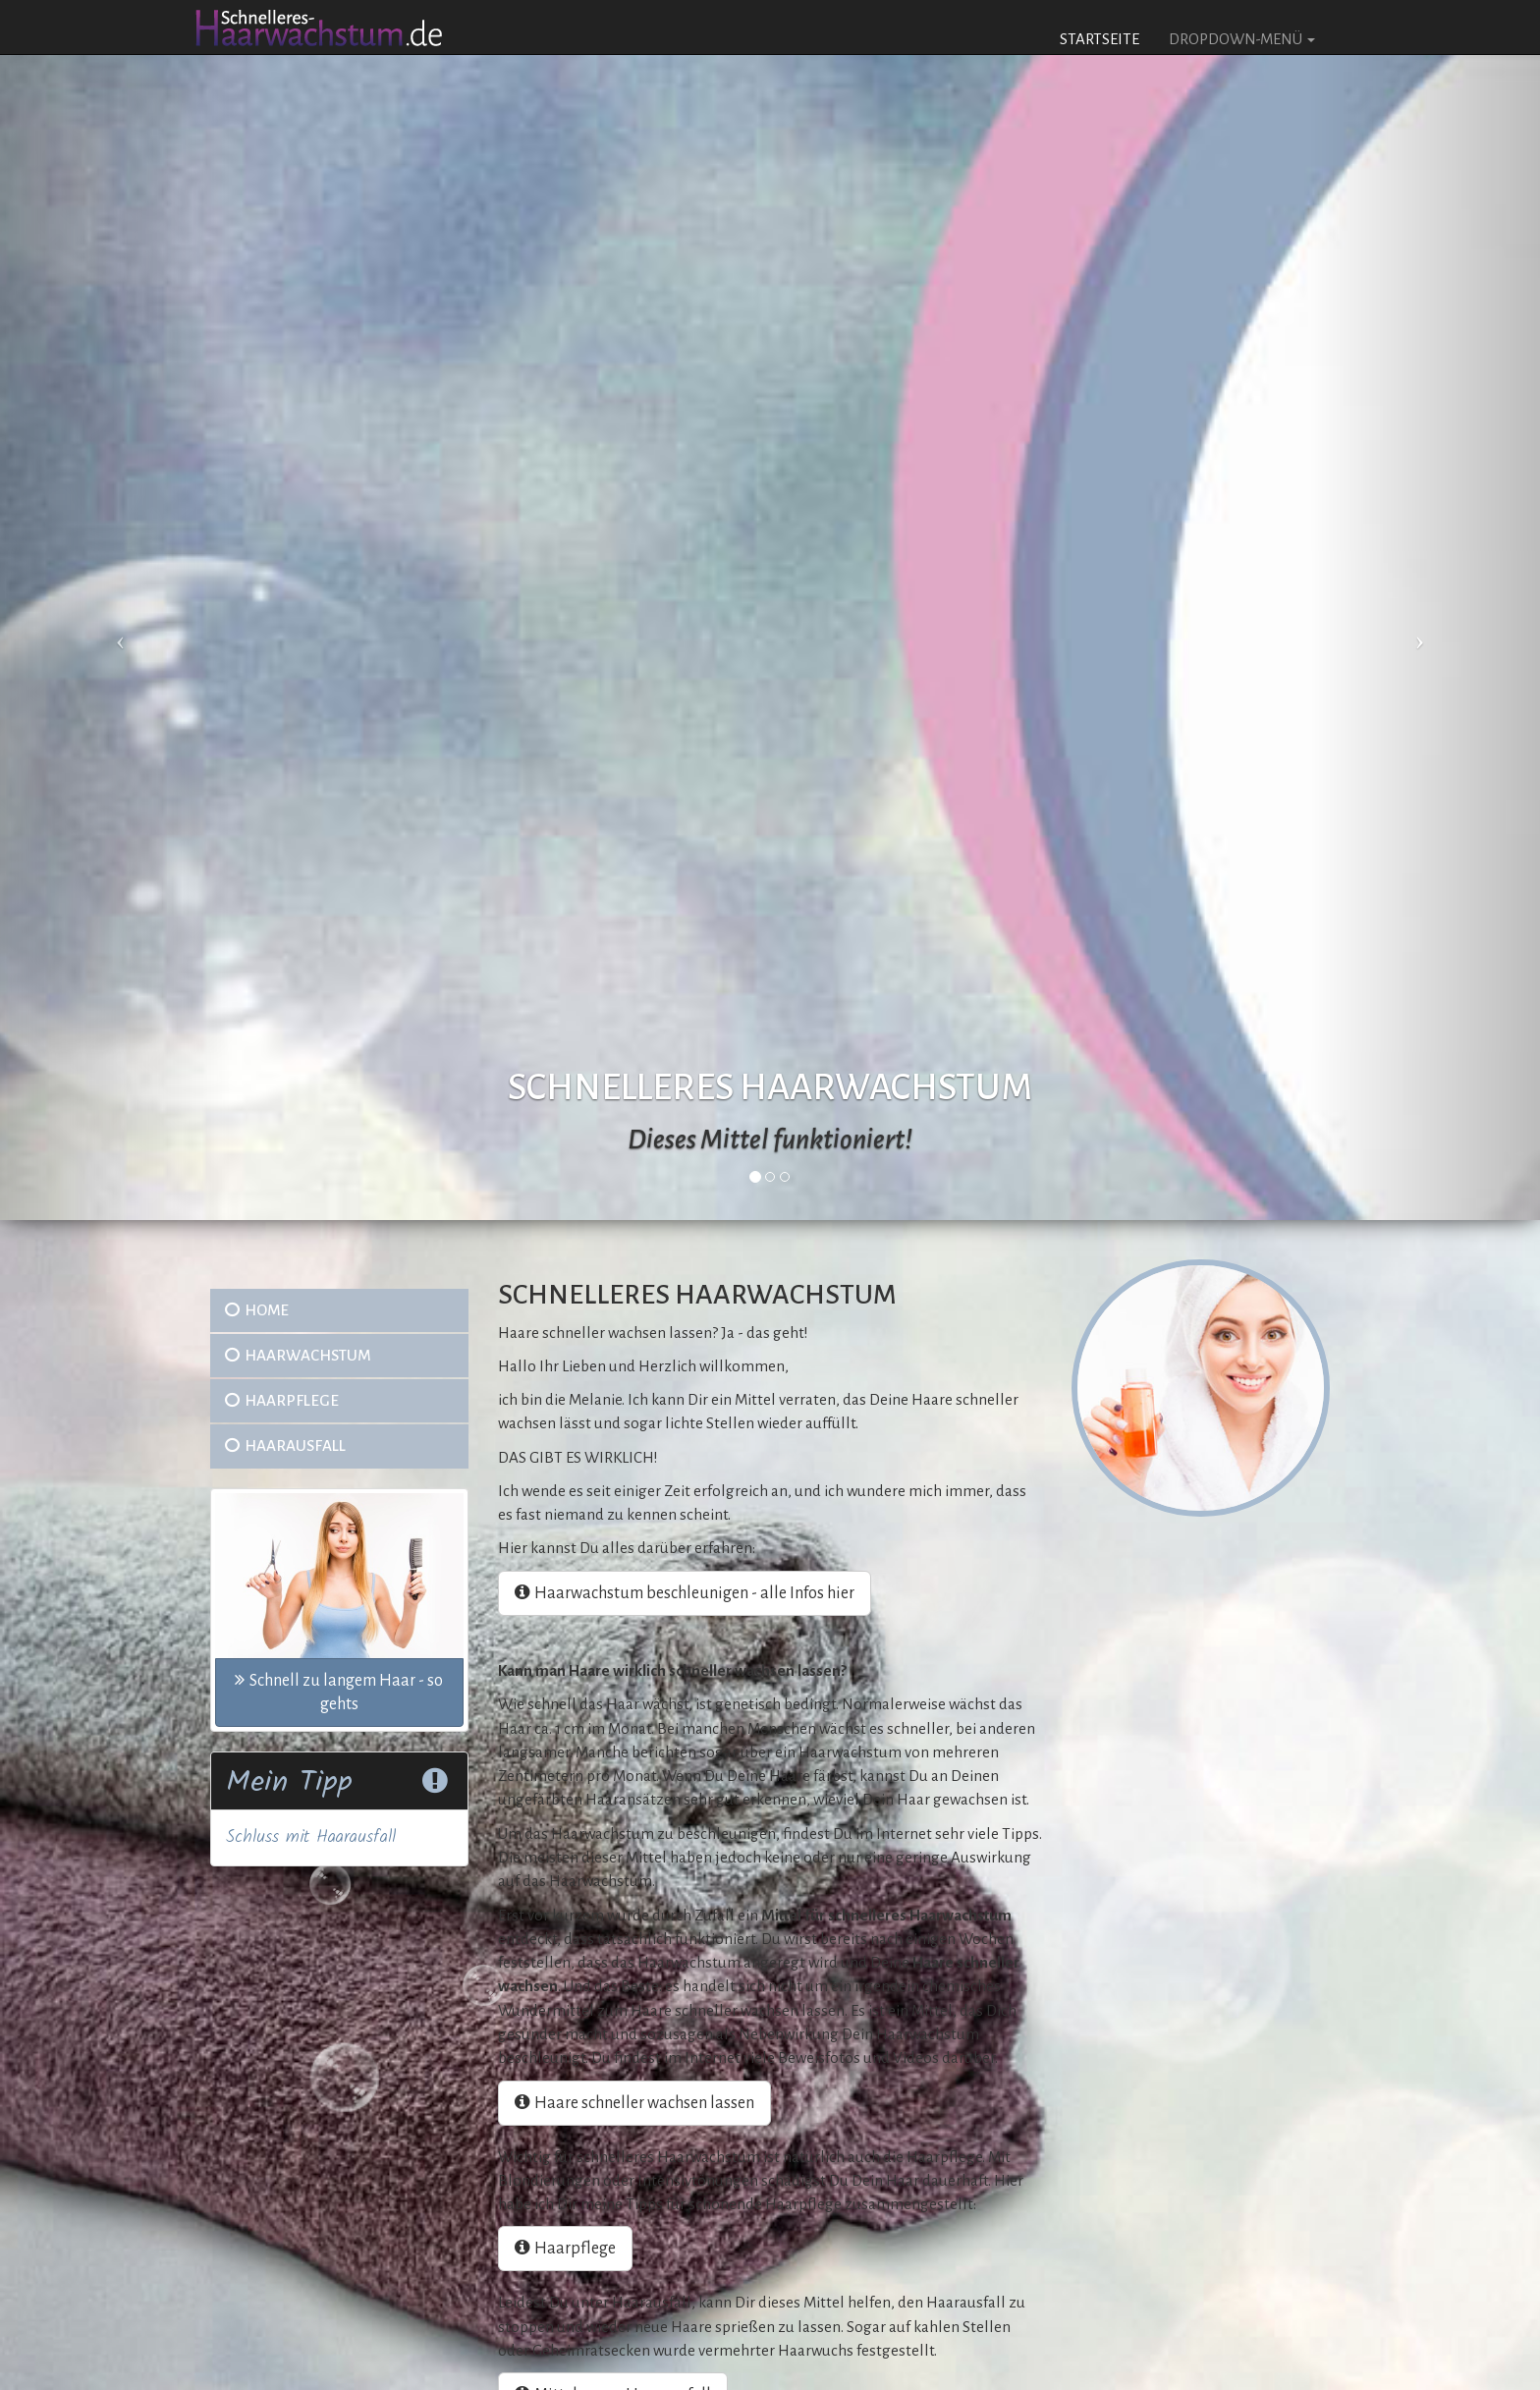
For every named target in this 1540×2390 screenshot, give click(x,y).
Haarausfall (285, 1445)
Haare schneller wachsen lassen (634, 2102)
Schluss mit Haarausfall (311, 1837)
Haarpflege (282, 1400)
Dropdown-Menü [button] (1242, 38)
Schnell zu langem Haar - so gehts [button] (339, 1692)
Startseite (1099, 38)
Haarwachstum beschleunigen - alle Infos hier (684, 1593)
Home (257, 1310)
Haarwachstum (297, 1355)
